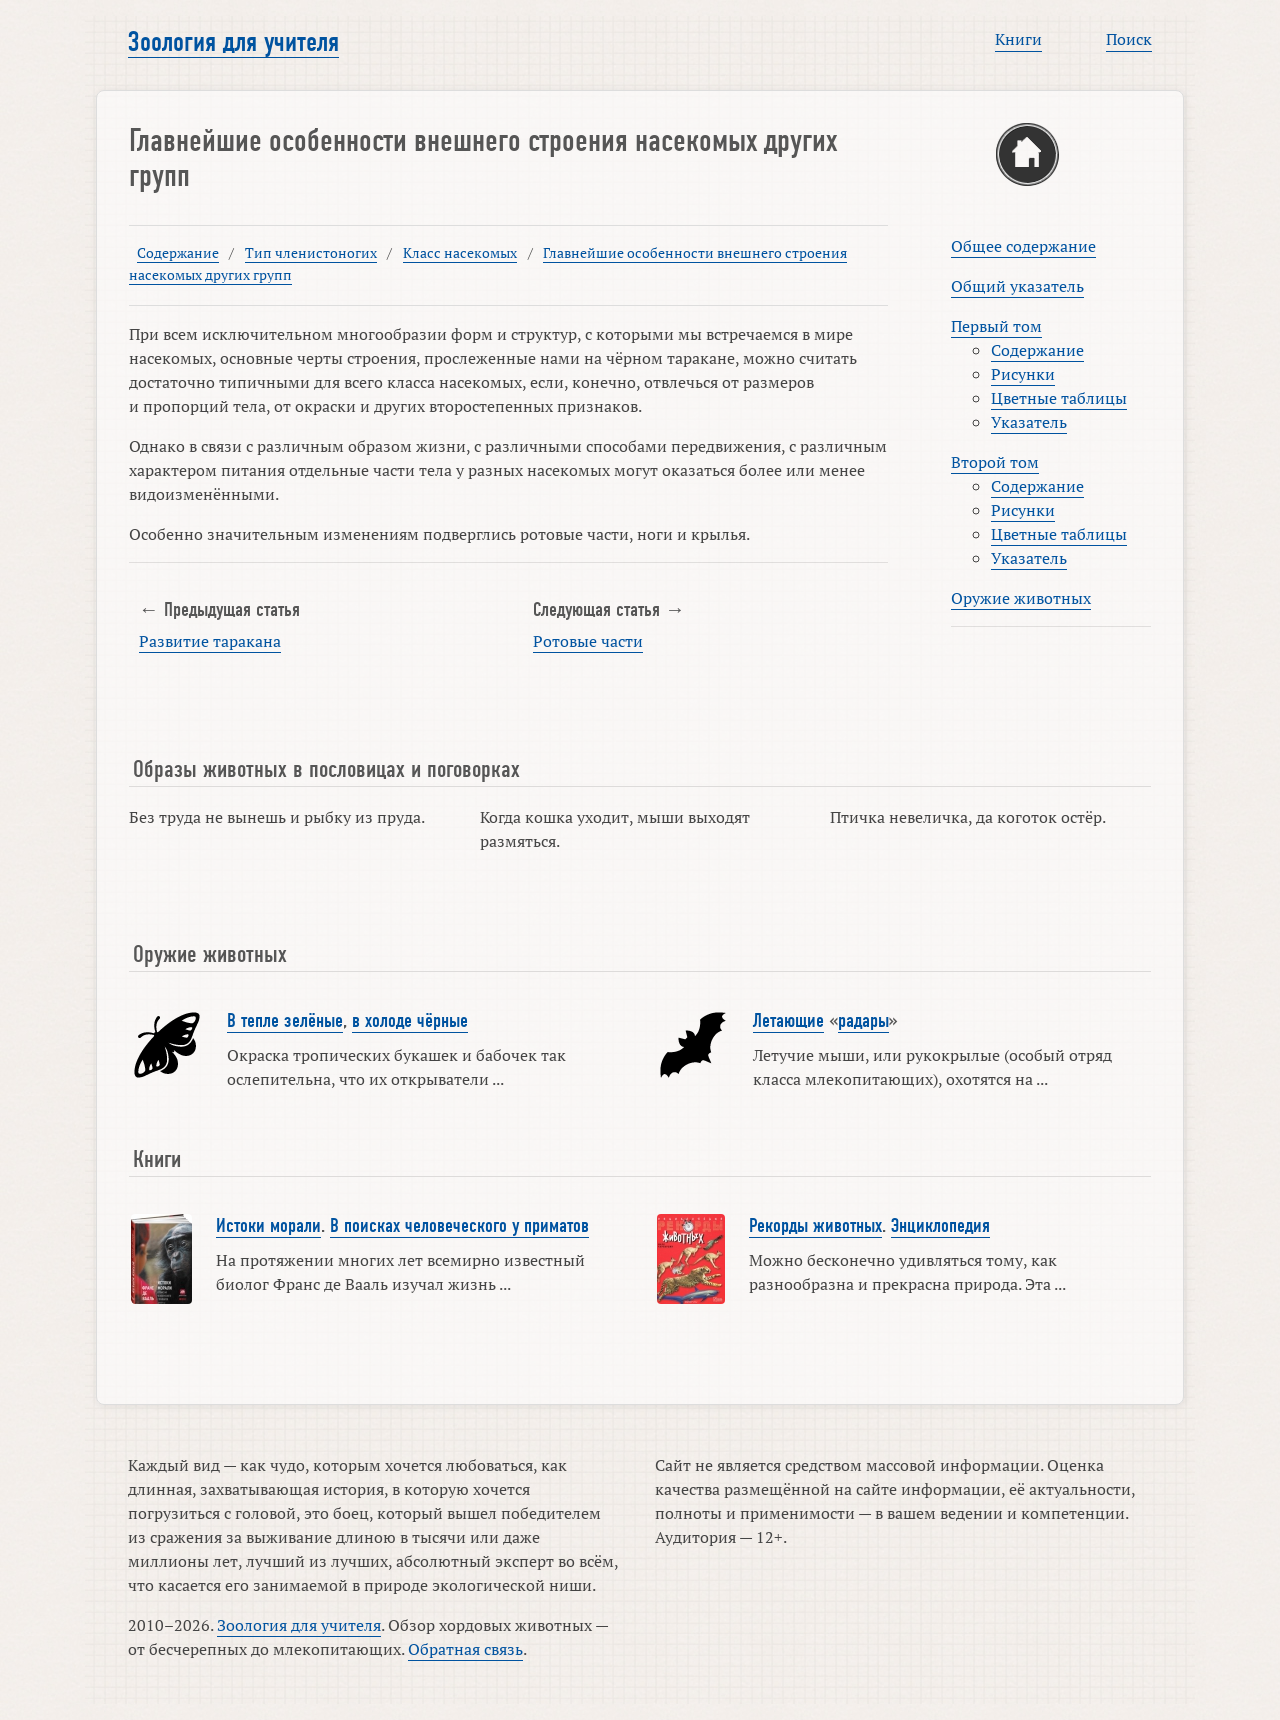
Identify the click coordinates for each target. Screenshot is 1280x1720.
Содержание (178, 252)
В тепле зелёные (285, 1021)
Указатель (1029, 422)
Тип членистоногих (311, 252)
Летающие (788, 1021)
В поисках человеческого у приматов (459, 1226)
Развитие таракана (210, 641)
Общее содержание (1023, 246)
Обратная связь (465, 1649)
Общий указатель (1017, 286)
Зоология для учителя (233, 42)
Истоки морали (268, 1226)
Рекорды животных (815, 1226)
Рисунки (1023, 374)
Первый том (996, 326)
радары (863, 1021)
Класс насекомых (460, 252)
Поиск (1129, 39)
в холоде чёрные (410, 1021)
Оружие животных (1021, 598)
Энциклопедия (940, 1226)
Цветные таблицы (1059, 398)
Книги (1018, 39)
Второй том (995, 462)
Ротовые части (588, 641)
